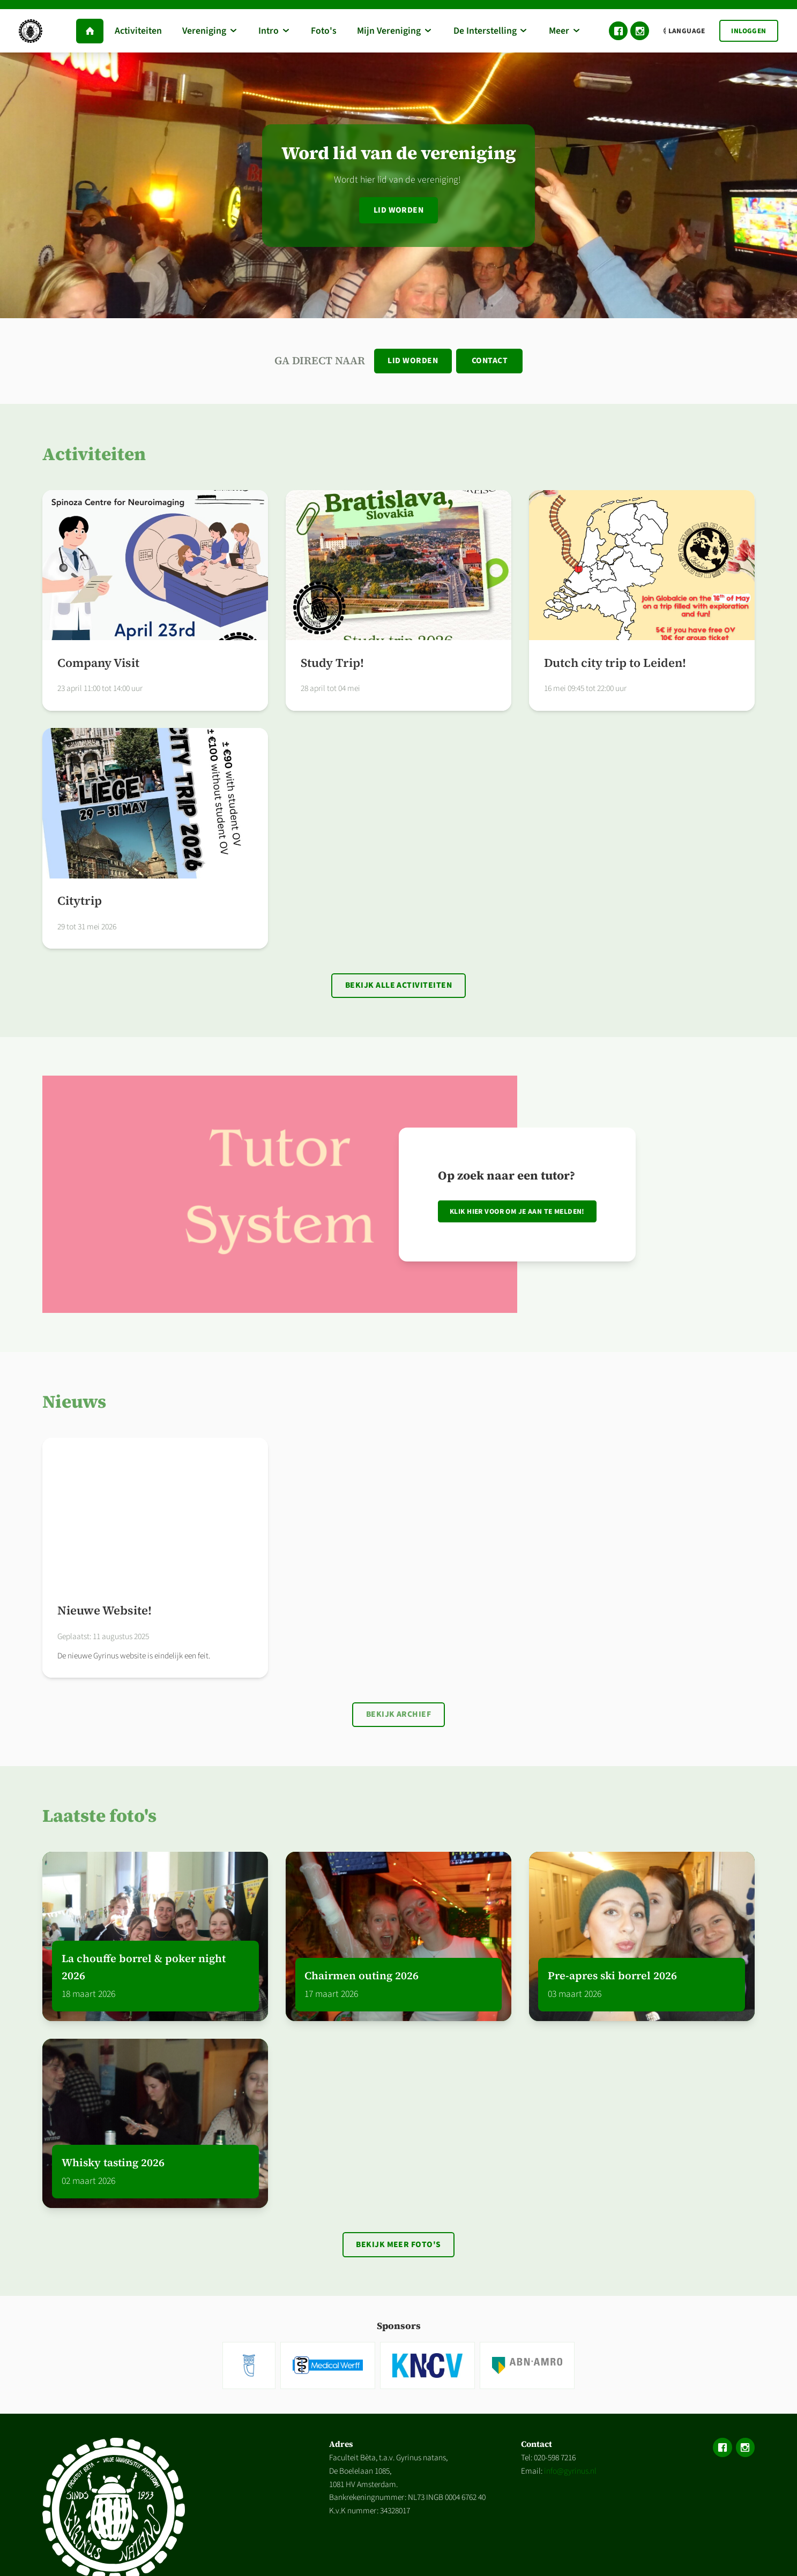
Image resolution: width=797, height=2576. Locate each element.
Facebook (618, 30)
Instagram (639, 30)
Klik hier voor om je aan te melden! (517, 1213)
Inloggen (748, 31)
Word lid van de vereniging (398, 153)
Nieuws (74, 1404)
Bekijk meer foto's (398, 2248)
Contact (490, 361)
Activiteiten (94, 455)
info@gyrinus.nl (570, 2475)
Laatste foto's (99, 1819)
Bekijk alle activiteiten (398, 987)
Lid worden (399, 210)
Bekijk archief (398, 1717)
